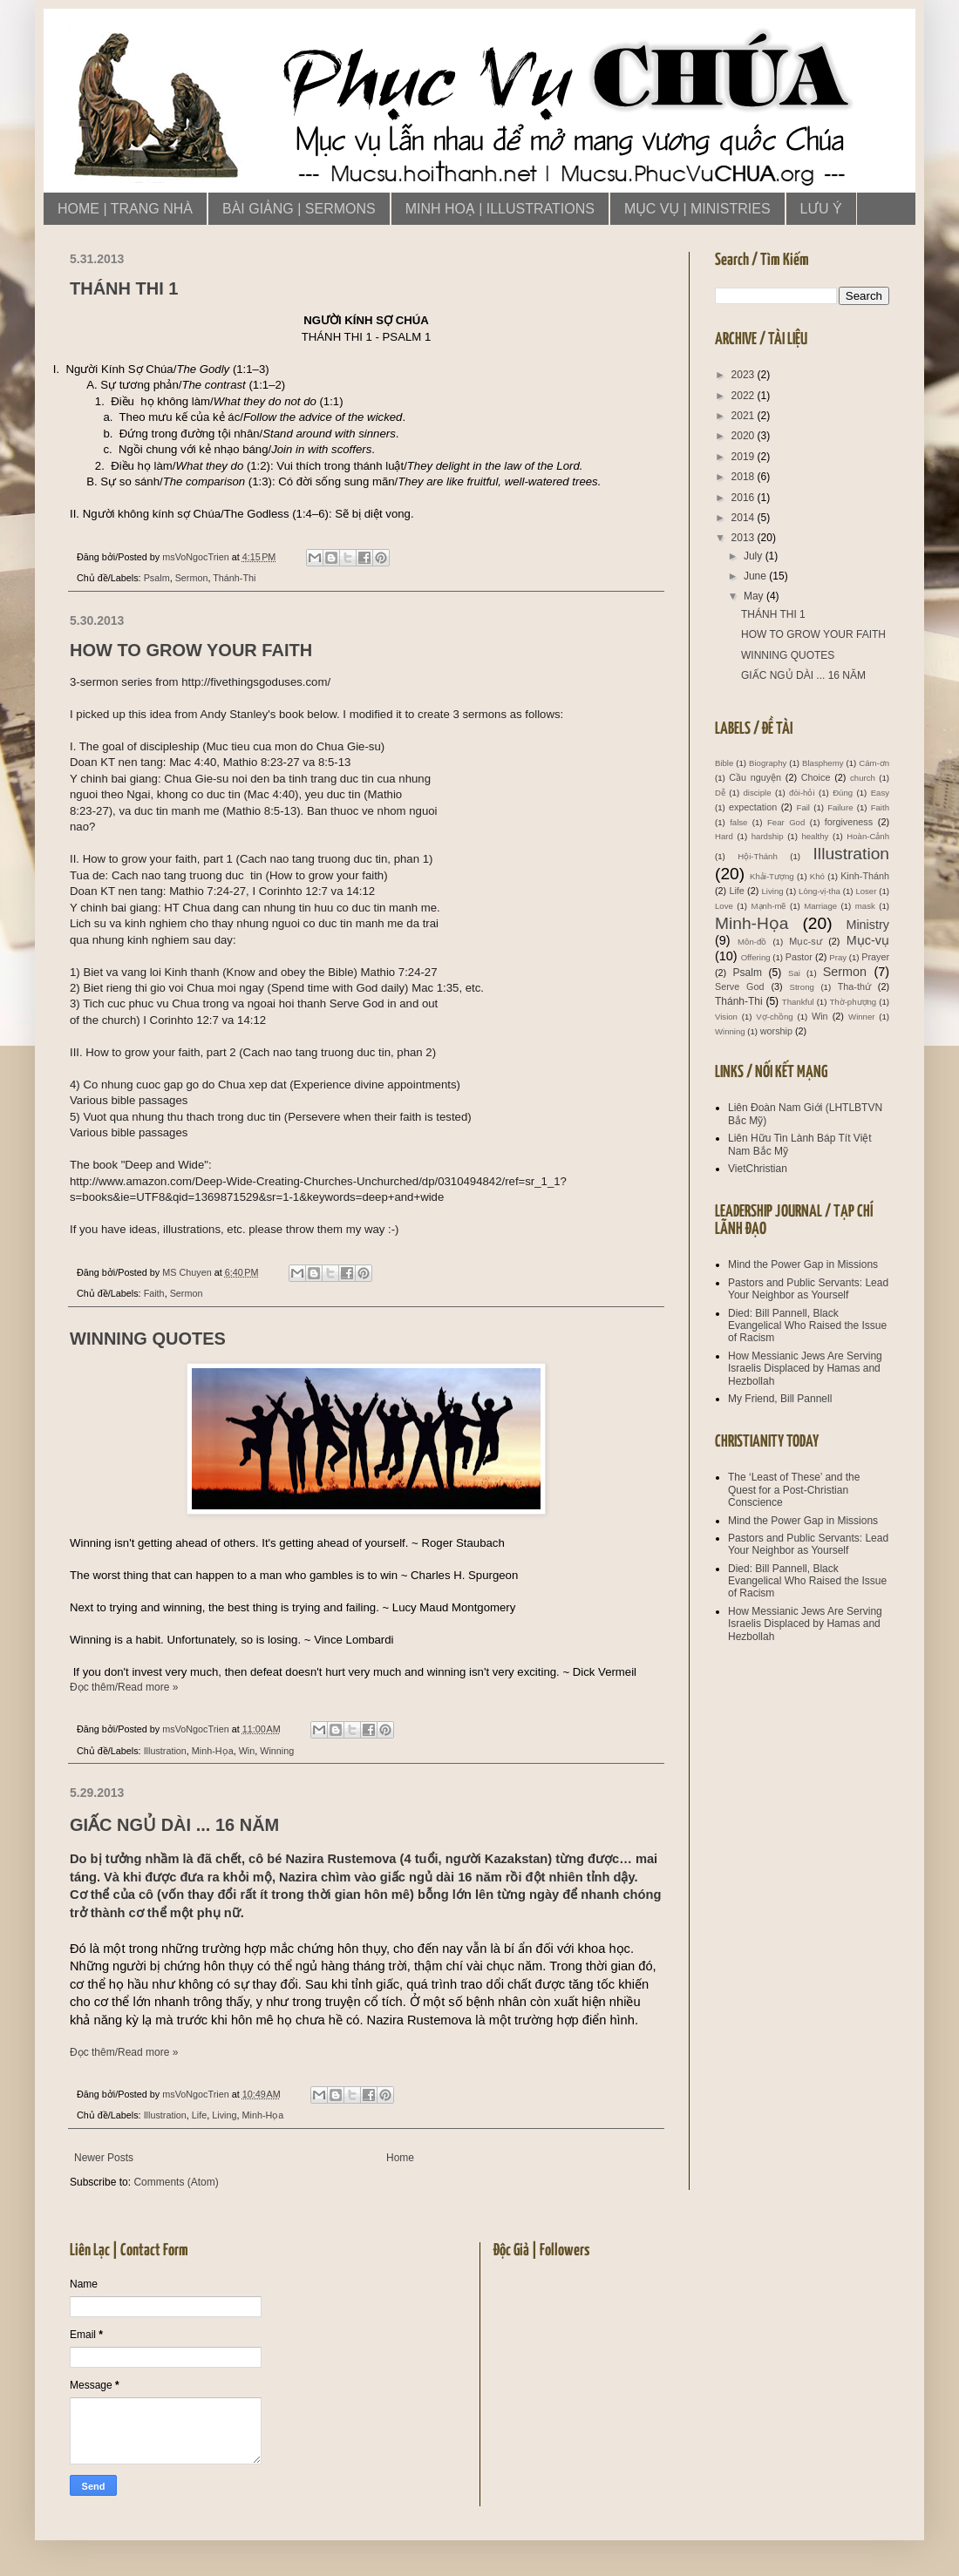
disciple (758, 792)
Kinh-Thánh (864, 876)
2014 (744, 518)
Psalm (157, 578)
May (755, 596)
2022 (744, 396)
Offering (756, 957)
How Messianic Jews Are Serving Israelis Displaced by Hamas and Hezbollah (805, 1368)
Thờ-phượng (852, 1002)
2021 (744, 416)
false (738, 822)
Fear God (786, 822)
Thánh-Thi (234, 578)
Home (400, 2158)
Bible (724, 763)
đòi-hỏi (801, 792)
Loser (865, 891)
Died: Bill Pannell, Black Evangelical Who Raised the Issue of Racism (807, 1326)
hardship (768, 836)
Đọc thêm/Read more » (124, 1687)
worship (776, 1031)
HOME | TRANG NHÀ (125, 208)
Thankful (798, 1002)
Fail (803, 807)
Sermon (191, 578)
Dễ (720, 792)
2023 (744, 375)
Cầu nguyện (755, 777)
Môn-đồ (752, 941)
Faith (154, 1293)
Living (224, 2115)
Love (724, 906)
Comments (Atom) (175, 2182)
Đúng (843, 792)
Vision (726, 1016)
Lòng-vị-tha (819, 891)
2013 (744, 538)
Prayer (875, 957)
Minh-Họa (213, 1751)
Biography (767, 763)
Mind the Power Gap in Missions (803, 1264)
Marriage (820, 906)
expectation (753, 807)
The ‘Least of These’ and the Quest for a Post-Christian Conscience (794, 1489)
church (862, 778)
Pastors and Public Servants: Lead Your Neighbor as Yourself (808, 1289)
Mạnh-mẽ (769, 906)
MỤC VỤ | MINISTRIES (697, 208)
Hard (724, 836)
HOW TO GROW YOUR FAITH (191, 650)
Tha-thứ (854, 986)
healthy (814, 836)
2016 (744, 497)
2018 (744, 477)
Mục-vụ (868, 940)
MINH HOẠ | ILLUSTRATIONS (500, 208)
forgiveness (849, 822)
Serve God (740, 986)
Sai (794, 973)
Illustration (165, 1751)
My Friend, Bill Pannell (780, 1399)
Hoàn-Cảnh (868, 836)
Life (199, 2115)
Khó (817, 876)
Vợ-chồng (774, 1016)
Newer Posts (103, 2158)
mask (865, 906)
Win (247, 1751)
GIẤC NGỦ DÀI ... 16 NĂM (174, 1824)
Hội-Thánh (757, 856)
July (754, 556)
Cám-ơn (874, 763)
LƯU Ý (821, 208)
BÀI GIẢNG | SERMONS (299, 208)
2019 (744, 457)
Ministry (867, 925)
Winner (861, 1016)
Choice (816, 777)
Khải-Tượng (772, 876)
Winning (277, 1751)
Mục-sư (805, 941)
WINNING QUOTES (148, 1338)
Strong (802, 987)
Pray (838, 957)
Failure (840, 807)
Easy (880, 792)
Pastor (799, 957)
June (756, 576)
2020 (744, 436)
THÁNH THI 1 (124, 288)
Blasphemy (822, 763)
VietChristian (757, 1169)
